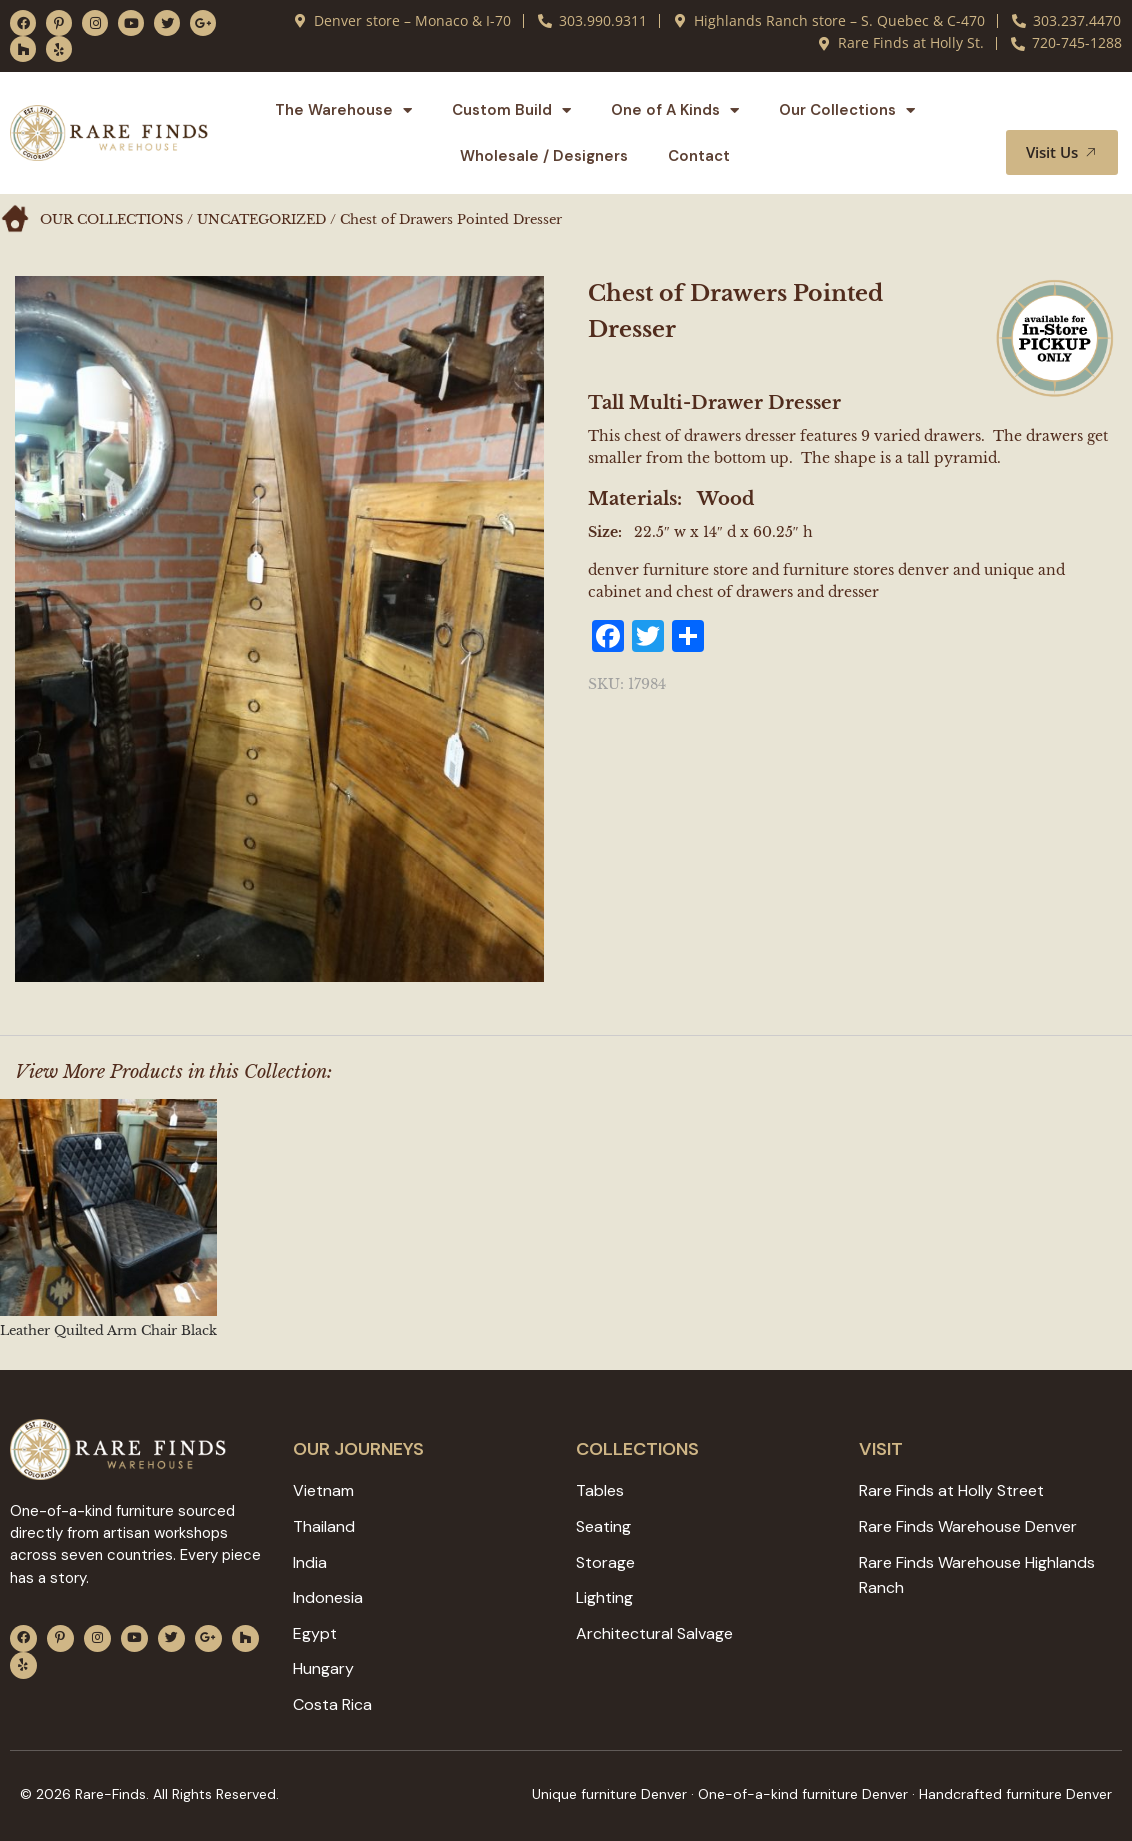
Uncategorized (261, 219)
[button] (1079, 111)
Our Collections (847, 110)
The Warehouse (343, 110)
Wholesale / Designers (544, 156)
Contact (699, 156)
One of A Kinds (675, 110)
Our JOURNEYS (358, 1449)
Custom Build (511, 110)
